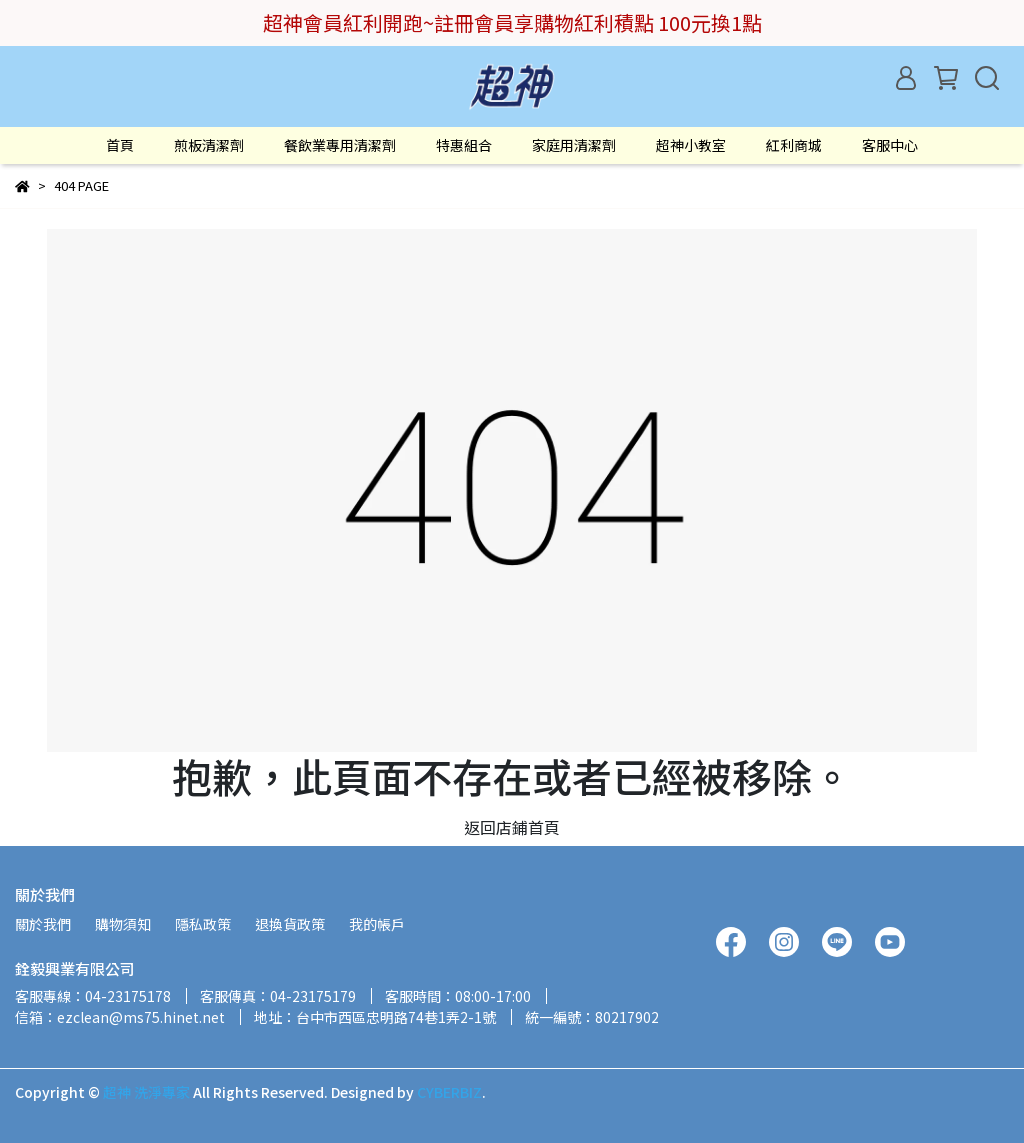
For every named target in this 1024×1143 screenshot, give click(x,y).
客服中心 (890, 145)
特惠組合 (464, 145)
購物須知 (123, 924)
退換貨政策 (290, 924)
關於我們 (43, 924)
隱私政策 (203, 924)
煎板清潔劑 (209, 145)
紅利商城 (794, 145)
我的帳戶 (377, 924)
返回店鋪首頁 (512, 827)
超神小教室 (691, 145)
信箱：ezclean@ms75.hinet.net (120, 1017)
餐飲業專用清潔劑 (340, 145)
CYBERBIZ (449, 1092)
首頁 (120, 145)
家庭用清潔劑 (574, 145)
